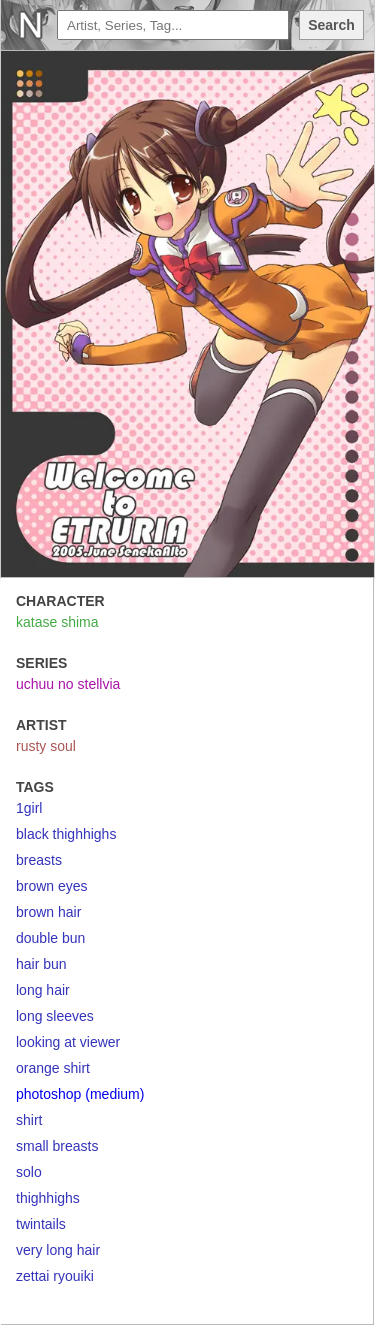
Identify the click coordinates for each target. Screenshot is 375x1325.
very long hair (58, 1250)
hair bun (41, 964)
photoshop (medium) (80, 1094)
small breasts (57, 1146)
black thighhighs (66, 834)
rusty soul (46, 746)
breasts (39, 860)
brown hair (48, 912)
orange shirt (53, 1068)
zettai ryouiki (55, 1276)
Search (331, 25)
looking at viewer (68, 1042)
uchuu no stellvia (68, 684)
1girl (29, 808)
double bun (50, 938)
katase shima (57, 622)
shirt (29, 1120)
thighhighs (48, 1198)
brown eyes (52, 886)
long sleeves (55, 1016)
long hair (43, 990)
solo (29, 1172)
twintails (41, 1224)
